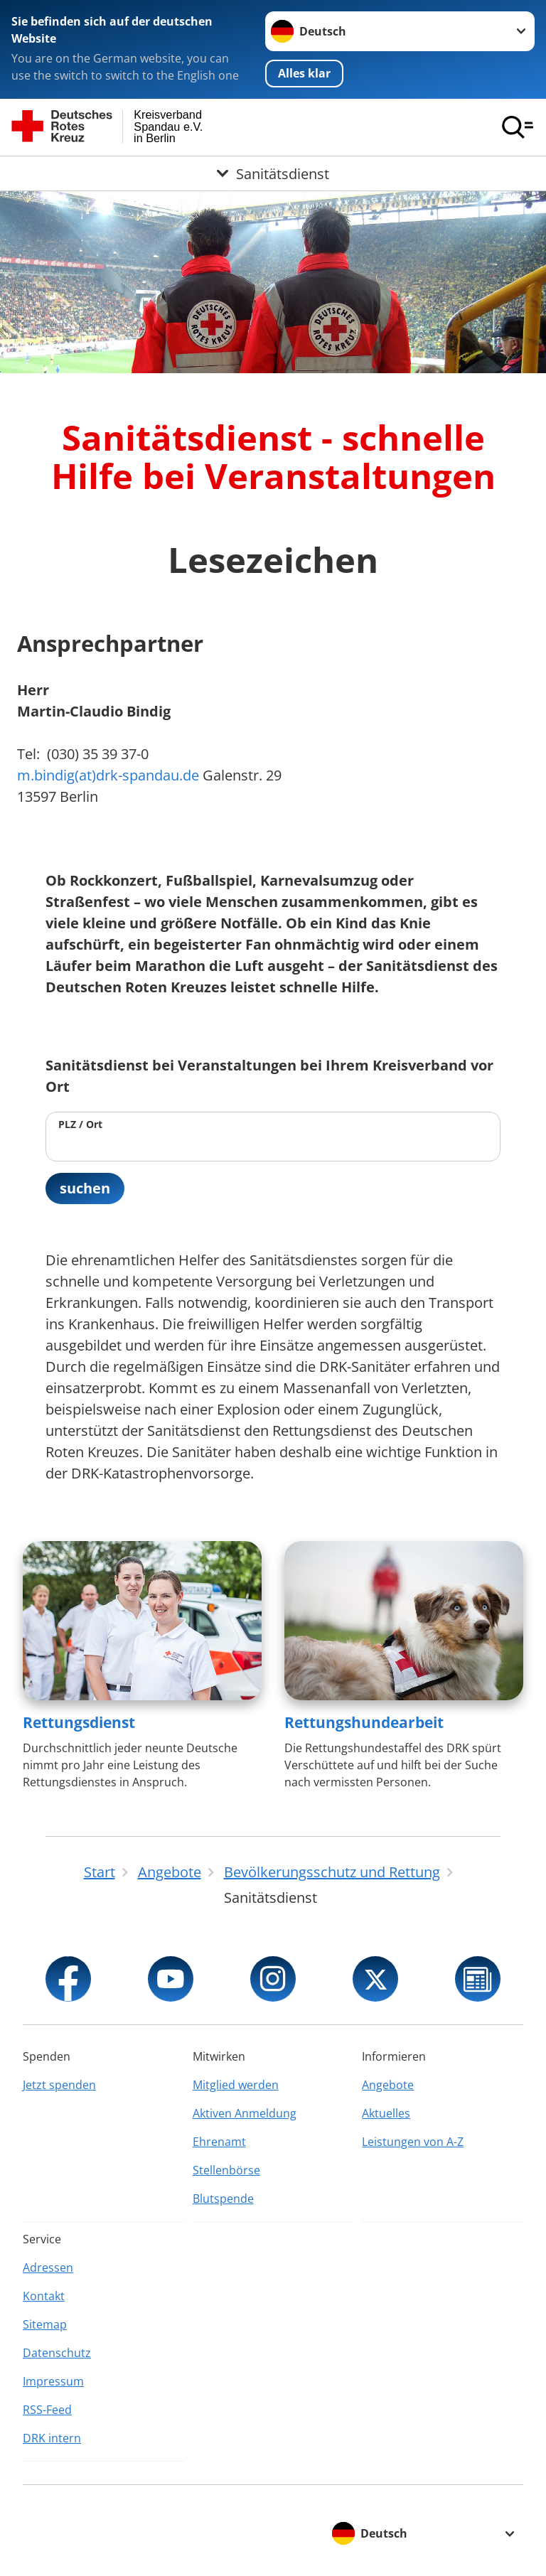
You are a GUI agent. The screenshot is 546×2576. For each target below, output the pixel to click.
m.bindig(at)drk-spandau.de (108, 775)
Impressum (53, 2381)
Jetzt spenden (59, 2085)
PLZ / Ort (80, 1124)
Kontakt (44, 2296)
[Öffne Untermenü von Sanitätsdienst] (273, 173)
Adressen (48, 2267)
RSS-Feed (47, 2409)
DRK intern (52, 2438)
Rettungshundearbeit (364, 1722)
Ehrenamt (219, 2142)
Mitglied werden (236, 2085)
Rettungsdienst (79, 1722)
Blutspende (223, 2198)
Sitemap (45, 2324)
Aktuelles (386, 2113)
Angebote (388, 2085)
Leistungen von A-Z (413, 2142)
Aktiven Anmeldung (244, 2113)
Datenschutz (57, 2353)
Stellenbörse (226, 2170)
